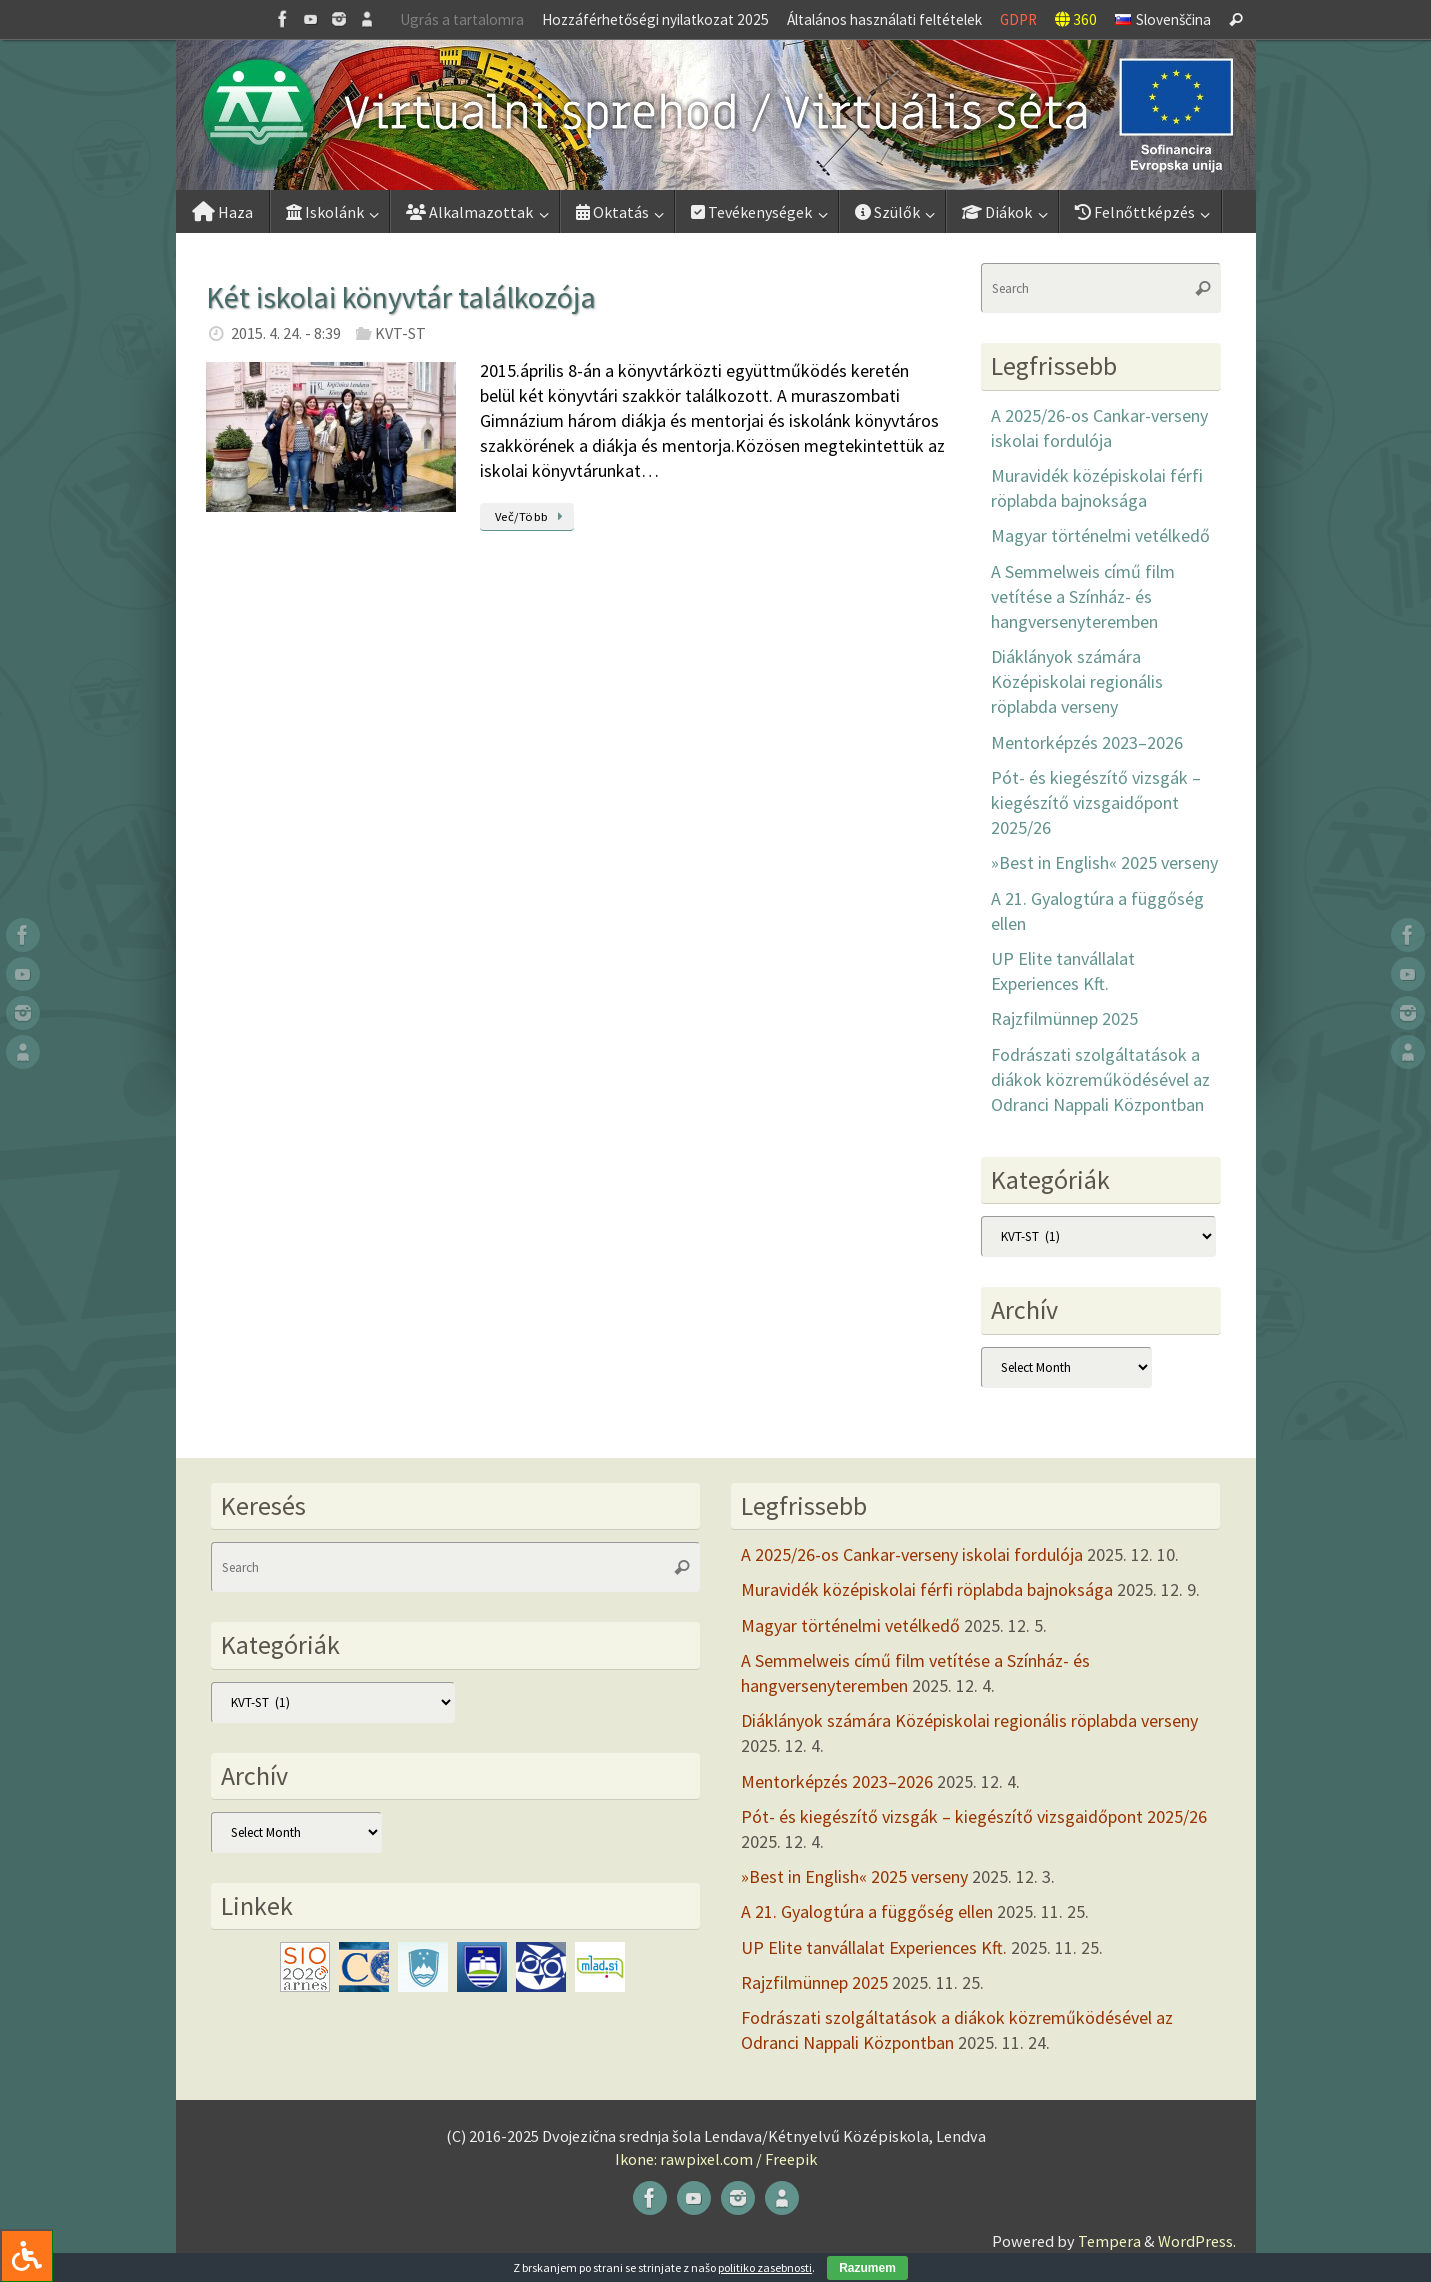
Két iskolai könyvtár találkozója (401, 297)
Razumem (867, 2268)
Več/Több (532, 516)
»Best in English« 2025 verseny (1104, 862)
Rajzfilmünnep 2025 (1064, 1018)
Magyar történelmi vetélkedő (1100, 535)
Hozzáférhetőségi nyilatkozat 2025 (655, 19)
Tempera (1109, 2241)
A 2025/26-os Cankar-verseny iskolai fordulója (912, 1554)
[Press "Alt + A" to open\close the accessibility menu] (26, 2255)
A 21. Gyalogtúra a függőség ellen (867, 1911)
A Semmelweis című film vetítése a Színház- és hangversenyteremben (1083, 596)
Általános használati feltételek (884, 19)
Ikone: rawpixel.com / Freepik (716, 2159)
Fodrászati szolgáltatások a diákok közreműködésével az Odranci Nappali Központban (1100, 1079)
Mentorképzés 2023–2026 (1087, 742)
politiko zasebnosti (765, 2267)
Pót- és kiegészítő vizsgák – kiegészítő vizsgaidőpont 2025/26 (1096, 802)
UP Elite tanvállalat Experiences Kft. (874, 1947)
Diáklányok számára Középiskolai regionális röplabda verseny (1077, 681)
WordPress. (1197, 2241)
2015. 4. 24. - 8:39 (286, 333)
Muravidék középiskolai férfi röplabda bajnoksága (927, 1589)
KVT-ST (400, 333)
